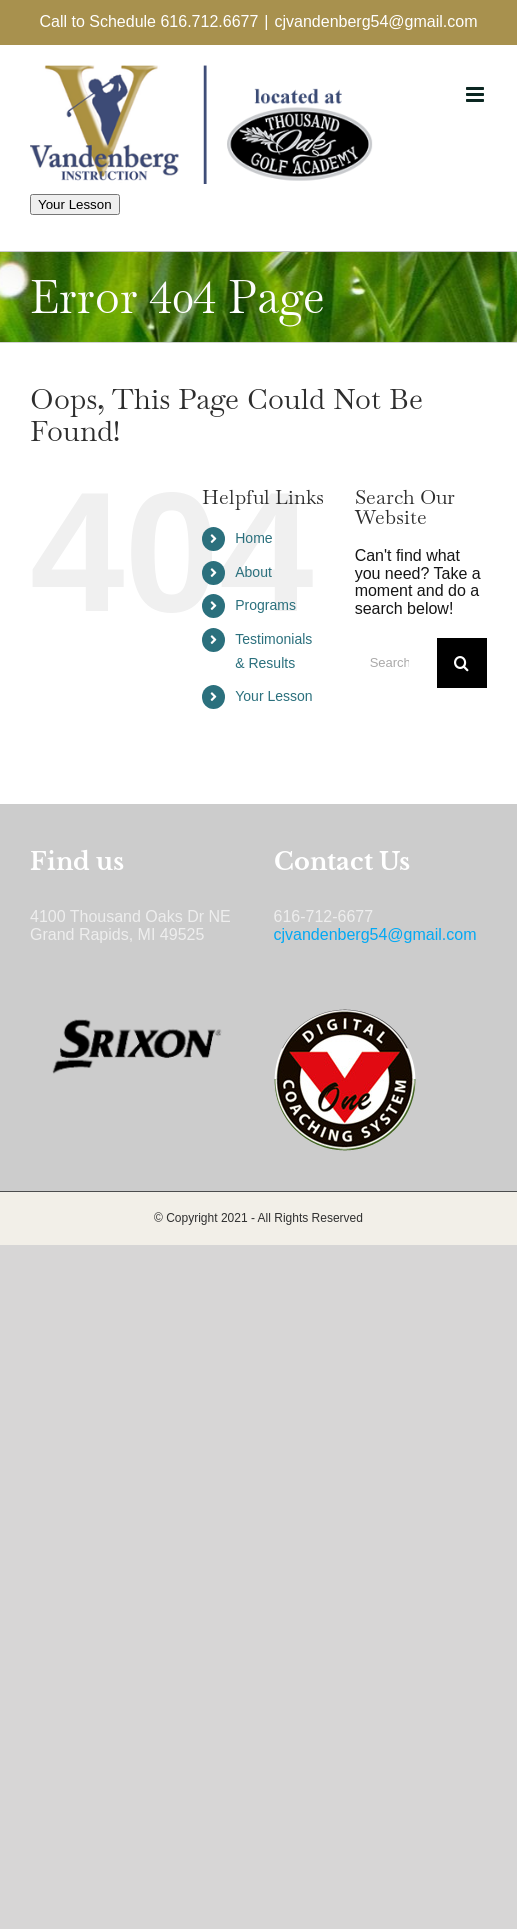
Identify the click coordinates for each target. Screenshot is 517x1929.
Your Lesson (75, 204)
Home (253, 538)
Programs (265, 605)
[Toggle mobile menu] (476, 94)
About (253, 572)
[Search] (462, 663)
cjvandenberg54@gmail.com (375, 21)
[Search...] (396, 663)
